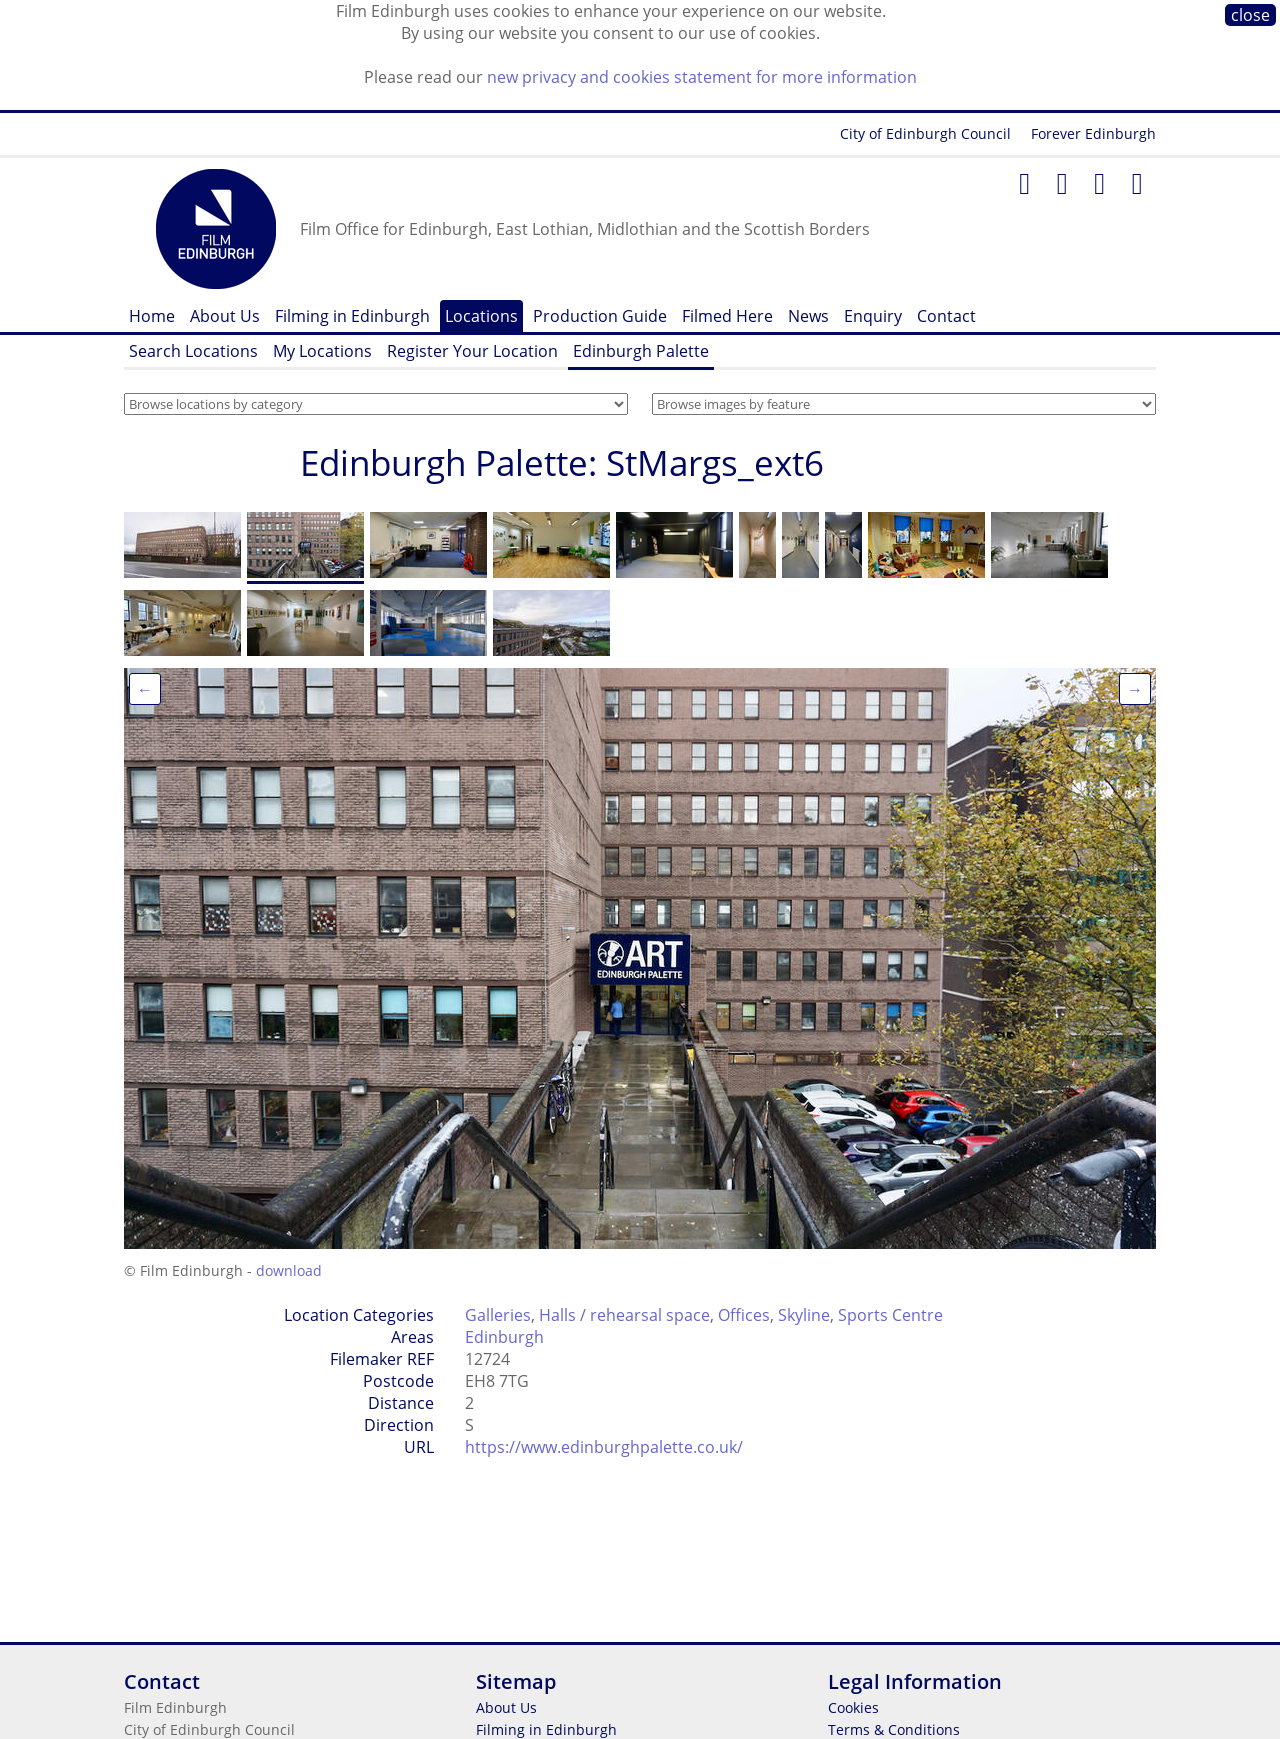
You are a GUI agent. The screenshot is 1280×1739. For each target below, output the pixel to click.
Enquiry (873, 316)
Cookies (853, 1707)
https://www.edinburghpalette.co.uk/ (604, 1447)
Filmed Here (727, 316)
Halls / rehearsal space (624, 1315)
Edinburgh (504, 1337)
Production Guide (600, 316)
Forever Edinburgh (1093, 133)
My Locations (322, 351)
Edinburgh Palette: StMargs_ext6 (562, 462)
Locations (481, 316)
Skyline (804, 1315)
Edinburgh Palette (641, 351)
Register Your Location (472, 351)
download (289, 1270)
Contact (946, 316)
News (808, 316)
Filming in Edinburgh (352, 316)
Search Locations (193, 351)
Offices (744, 1315)
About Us (225, 316)
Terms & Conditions (894, 1729)
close (1250, 15)
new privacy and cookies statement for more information (702, 77)
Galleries (498, 1315)
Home (152, 316)
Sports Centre (890, 1315)
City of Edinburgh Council (925, 133)
